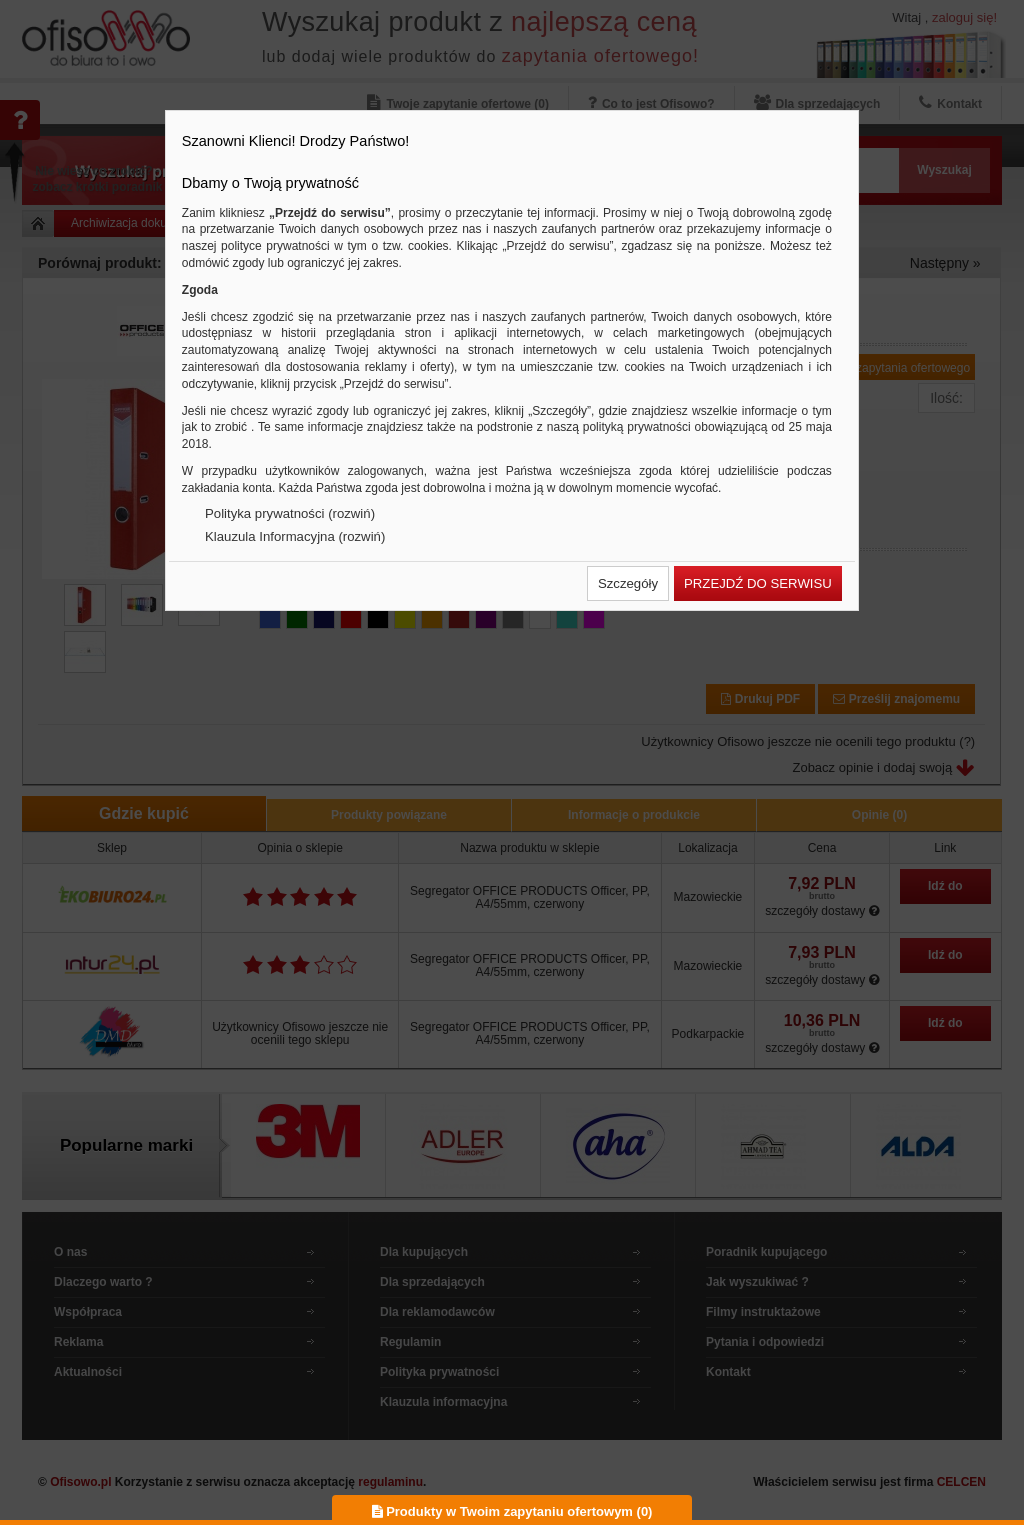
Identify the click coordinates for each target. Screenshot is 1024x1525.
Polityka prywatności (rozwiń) (290, 513)
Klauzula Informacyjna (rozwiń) (295, 536)
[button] (628, 583)
